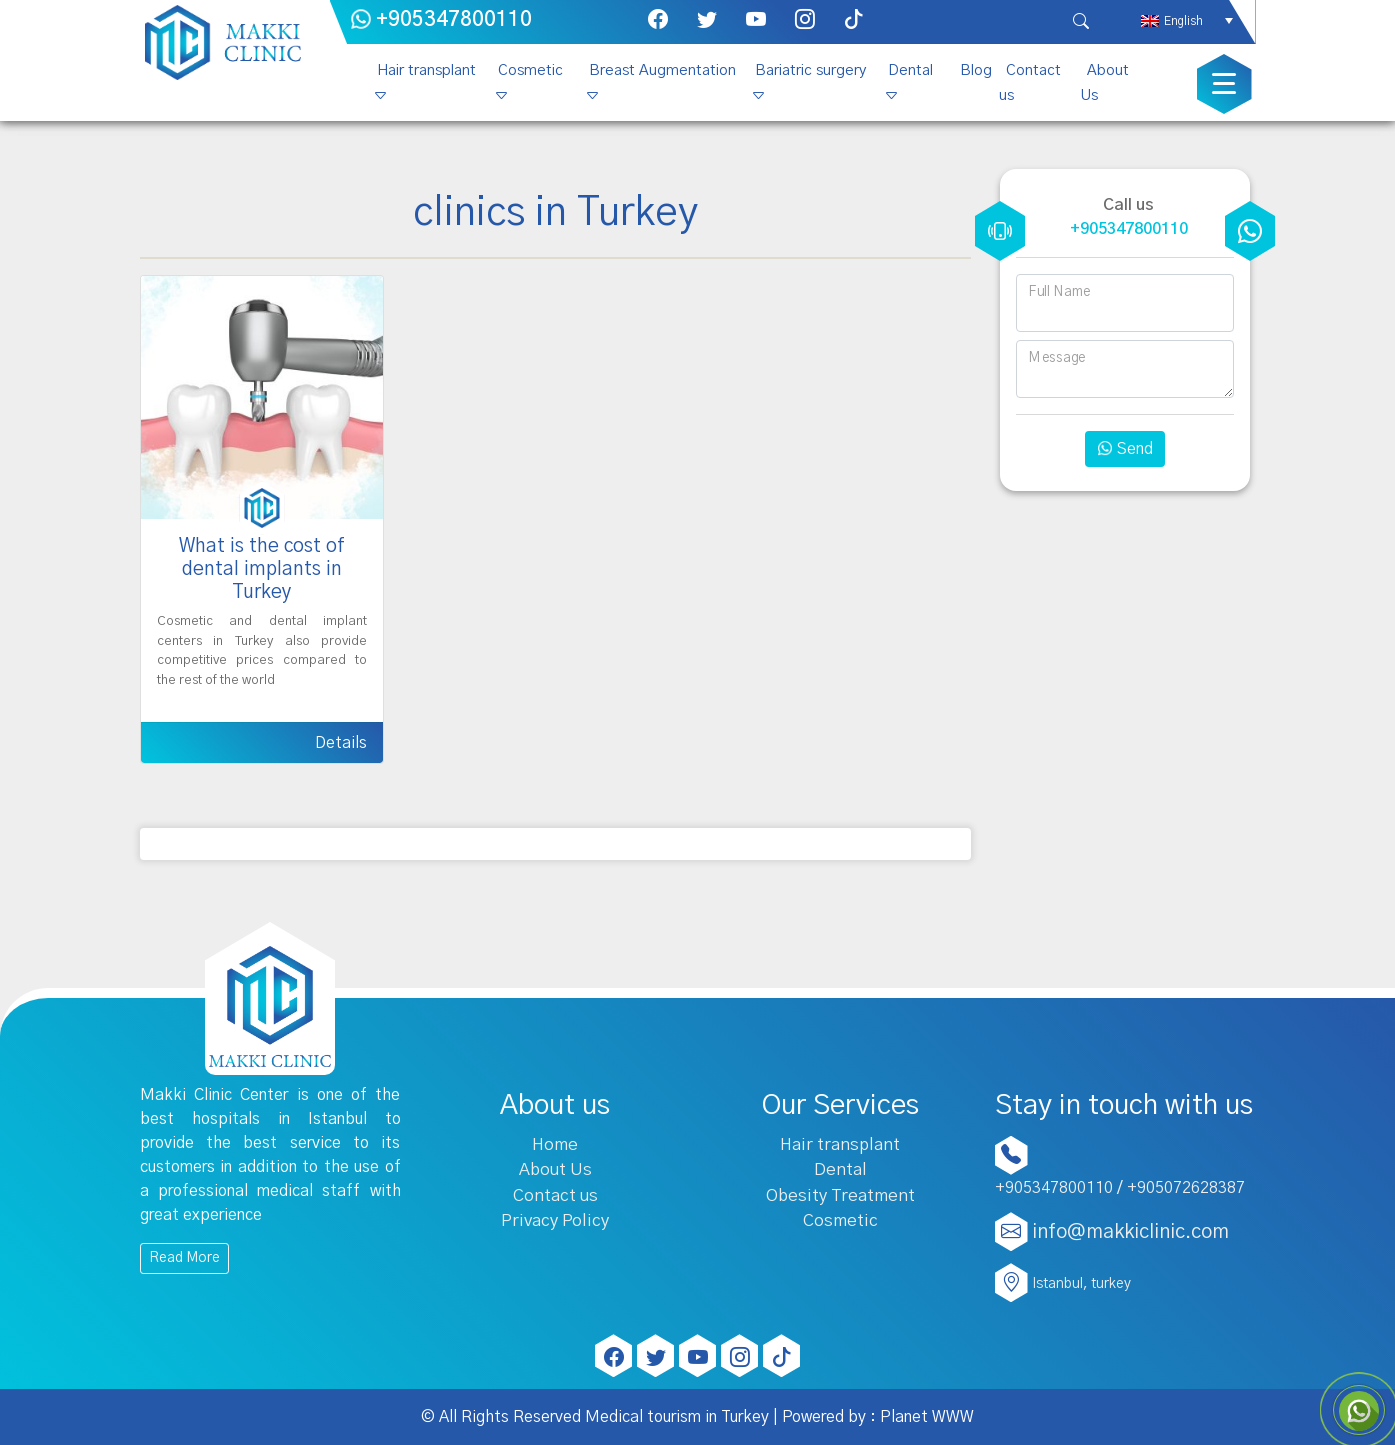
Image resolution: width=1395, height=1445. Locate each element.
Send (1125, 449)
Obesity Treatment (840, 1195)
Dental (910, 70)
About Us (1104, 83)
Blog (976, 70)
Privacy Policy (555, 1220)
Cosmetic (530, 70)
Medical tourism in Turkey (677, 1417)
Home (555, 1144)
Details (341, 743)
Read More (184, 1258)
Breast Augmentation (662, 70)
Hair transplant (426, 70)
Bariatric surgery (810, 70)
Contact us (1030, 83)
